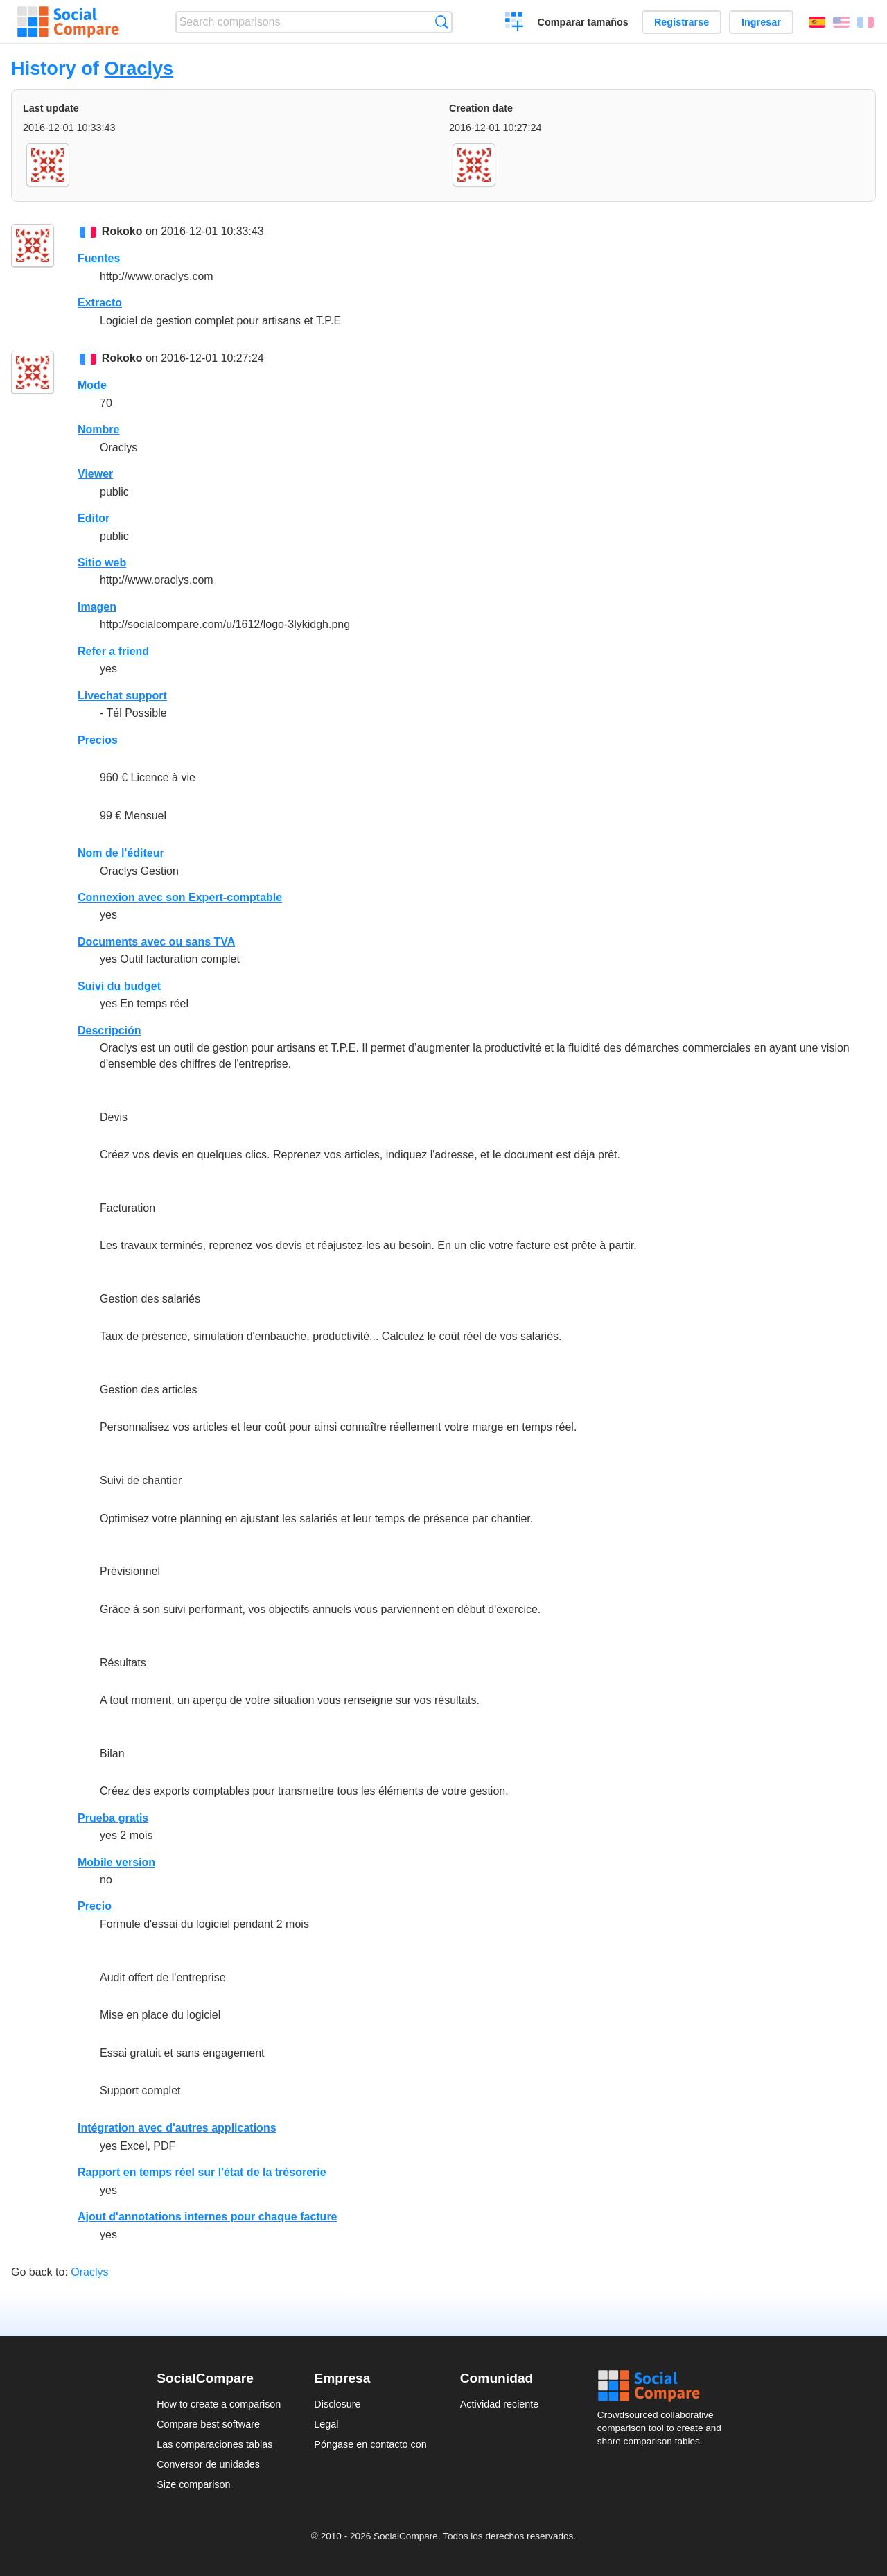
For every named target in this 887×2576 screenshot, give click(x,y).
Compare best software (208, 2424)
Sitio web (102, 562)
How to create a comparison (219, 2404)
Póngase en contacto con (370, 2444)
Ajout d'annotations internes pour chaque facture (207, 2216)
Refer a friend (113, 651)
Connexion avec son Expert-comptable (180, 897)
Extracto (100, 302)
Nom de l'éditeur (121, 853)
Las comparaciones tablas (214, 2444)
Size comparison (193, 2484)
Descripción (109, 1030)
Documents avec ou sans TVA (156, 942)
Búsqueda (441, 21)
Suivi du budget (119, 986)
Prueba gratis (113, 1818)
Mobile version (116, 1862)
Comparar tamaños (583, 22)
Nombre (98, 429)
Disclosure (337, 2404)
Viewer (95, 474)
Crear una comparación (514, 23)
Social (663, 2386)
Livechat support (122, 696)
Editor (93, 518)
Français (865, 22)
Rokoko (122, 231)
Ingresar (761, 22)
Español (817, 22)
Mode (92, 385)
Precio (95, 1906)
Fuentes (99, 258)
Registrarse (681, 22)
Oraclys (138, 68)
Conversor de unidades (208, 2464)
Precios (98, 740)
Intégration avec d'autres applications (177, 2128)
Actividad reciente (499, 2404)
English (841, 22)
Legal (326, 2424)
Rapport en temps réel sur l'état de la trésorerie (202, 2172)
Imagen (97, 607)
